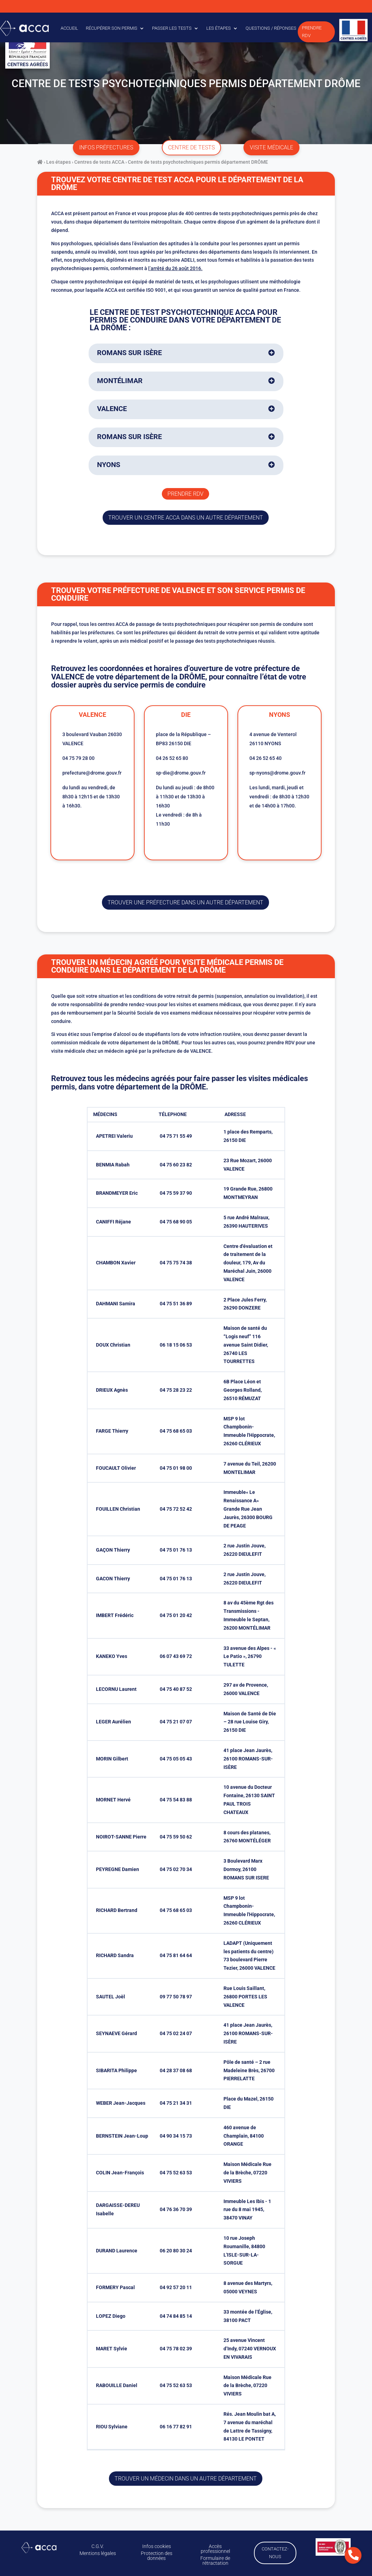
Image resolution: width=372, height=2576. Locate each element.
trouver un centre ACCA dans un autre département (185, 517)
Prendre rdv (185, 494)
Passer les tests (172, 28)
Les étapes (218, 28)
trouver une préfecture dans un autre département (185, 902)
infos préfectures (106, 147)
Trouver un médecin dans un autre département (186, 2478)
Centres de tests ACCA (99, 162)
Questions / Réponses (271, 28)
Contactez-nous (274, 2552)
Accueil (69, 28)
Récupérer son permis (111, 28)
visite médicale (271, 147)
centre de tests (191, 147)
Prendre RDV (312, 31)
